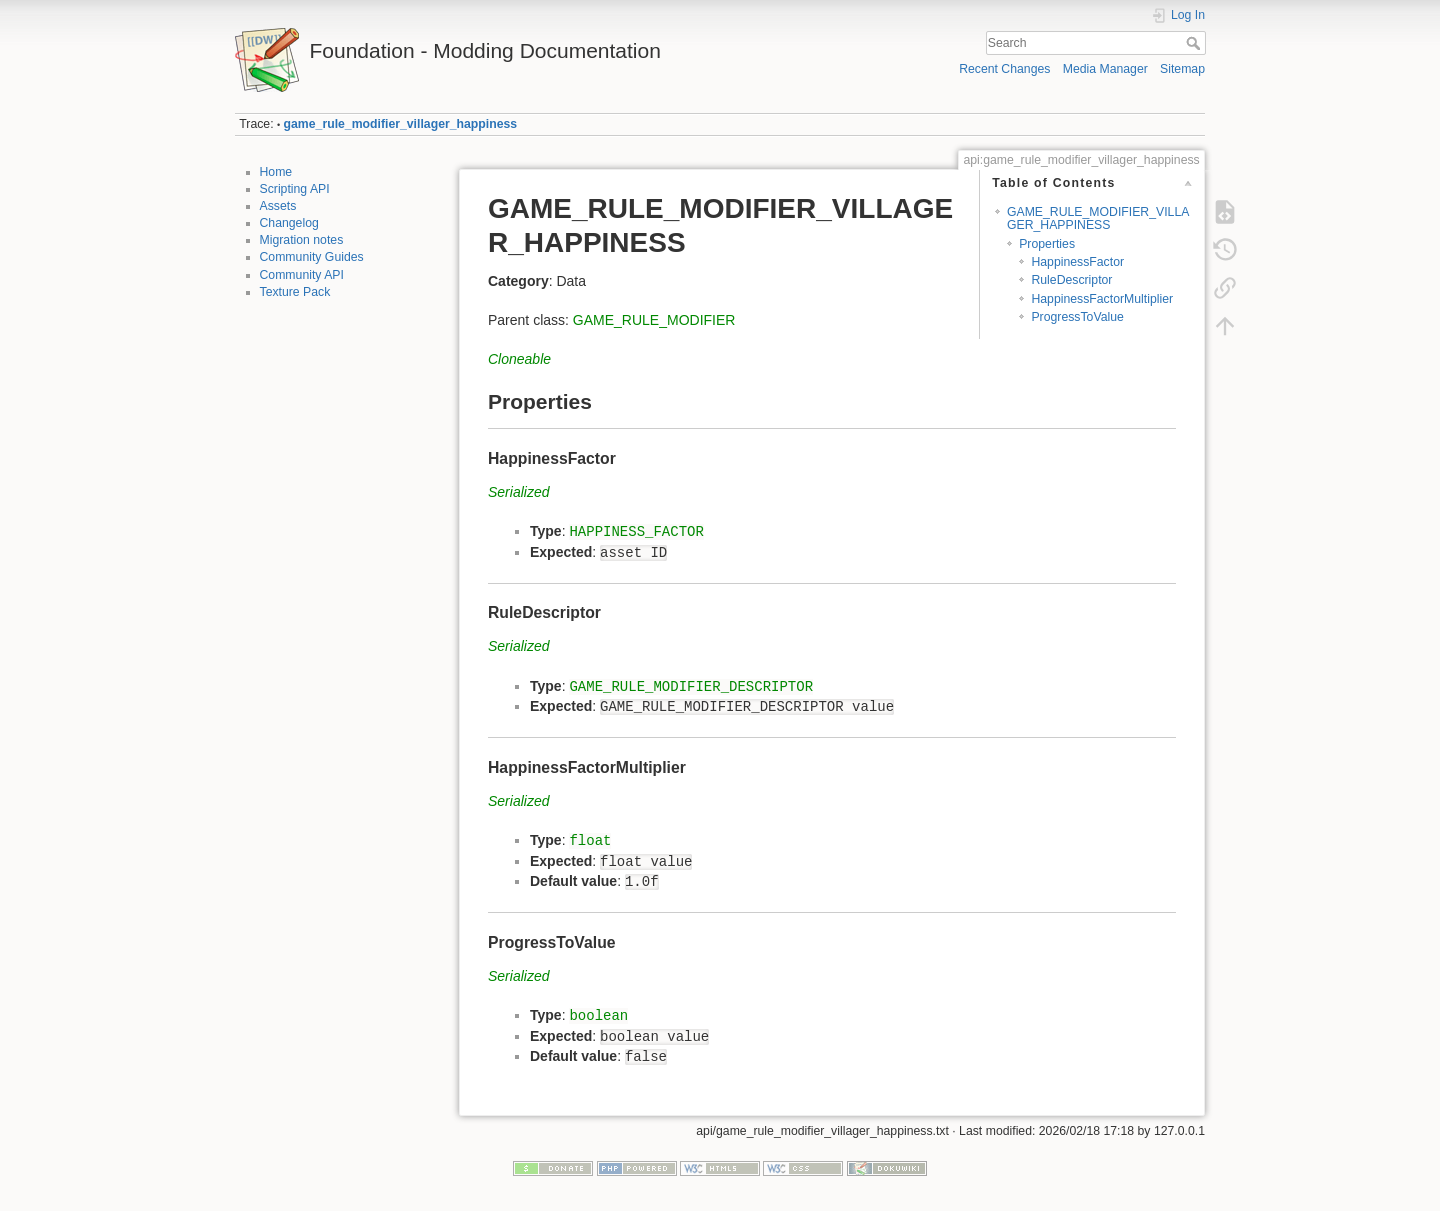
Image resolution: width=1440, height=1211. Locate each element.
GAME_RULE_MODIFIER (654, 320)
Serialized (518, 492)
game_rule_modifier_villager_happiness (401, 124)
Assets (278, 206)
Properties (1047, 244)
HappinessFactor (1077, 262)
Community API (302, 275)
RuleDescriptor (1071, 280)
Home (276, 172)
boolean (598, 1016)
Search (1195, 43)
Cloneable (519, 359)
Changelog (289, 223)
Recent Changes (1004, 69)
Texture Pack (295, 292)
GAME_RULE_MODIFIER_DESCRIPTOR (691, 687)
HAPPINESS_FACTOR (636, 532)
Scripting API (295, 189)
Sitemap (1182, 69)
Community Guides (312, 257)
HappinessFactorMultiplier (1102, 299)
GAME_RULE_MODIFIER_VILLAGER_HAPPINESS (1098, 218)
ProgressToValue (1077, 317)
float (590, 841)
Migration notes (302, 240)
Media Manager (1105, 69)
